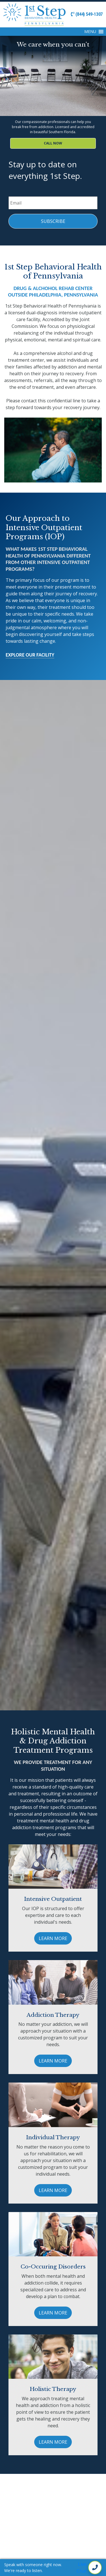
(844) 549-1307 (87, 14)
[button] (90, 31)
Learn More (53, 1938)
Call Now (53, 143)
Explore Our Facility (30, 655)
